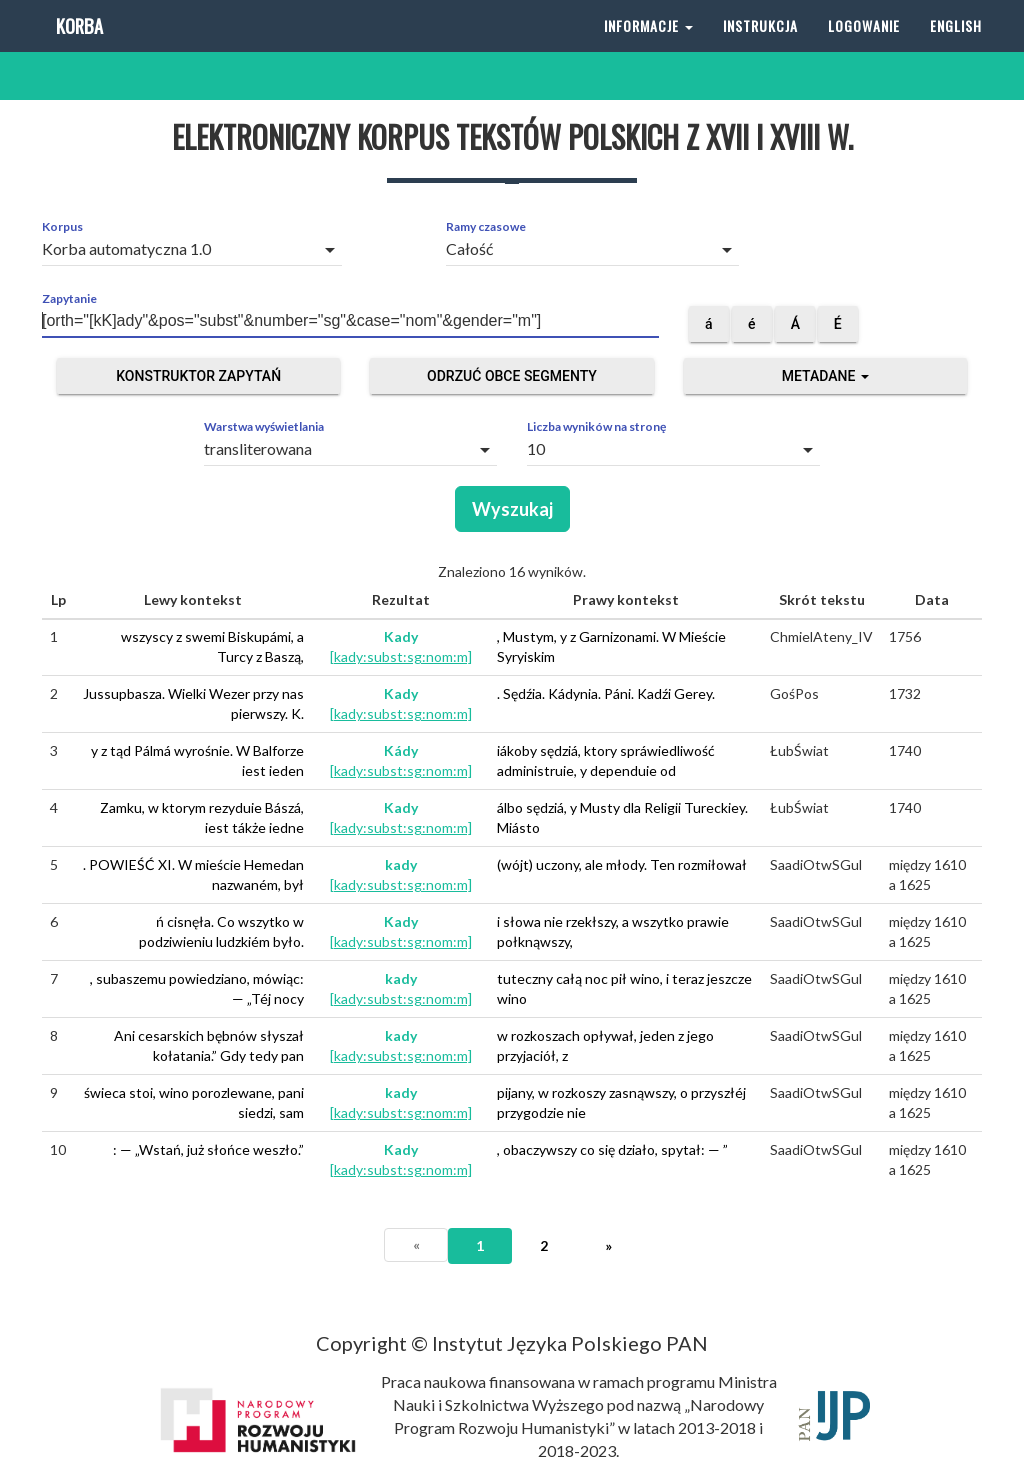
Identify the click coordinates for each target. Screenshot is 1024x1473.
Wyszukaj (512, 509)
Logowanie (864, 49)
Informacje (648, 49)
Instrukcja (760, 49)
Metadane (825, 376)
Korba (77, 49)
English (956, 49)
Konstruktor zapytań (198, 376)
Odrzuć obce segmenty (512, 376)
